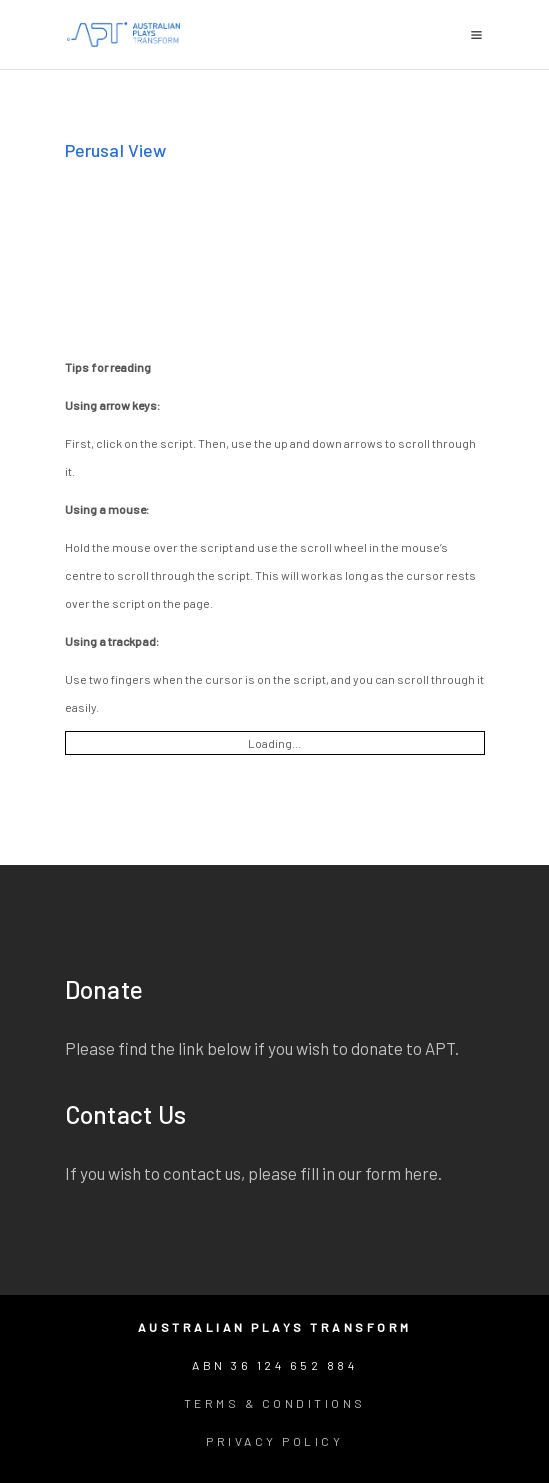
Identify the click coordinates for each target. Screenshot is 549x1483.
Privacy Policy (274, 1441)
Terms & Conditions (275, 1403)
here (421, 1173)
